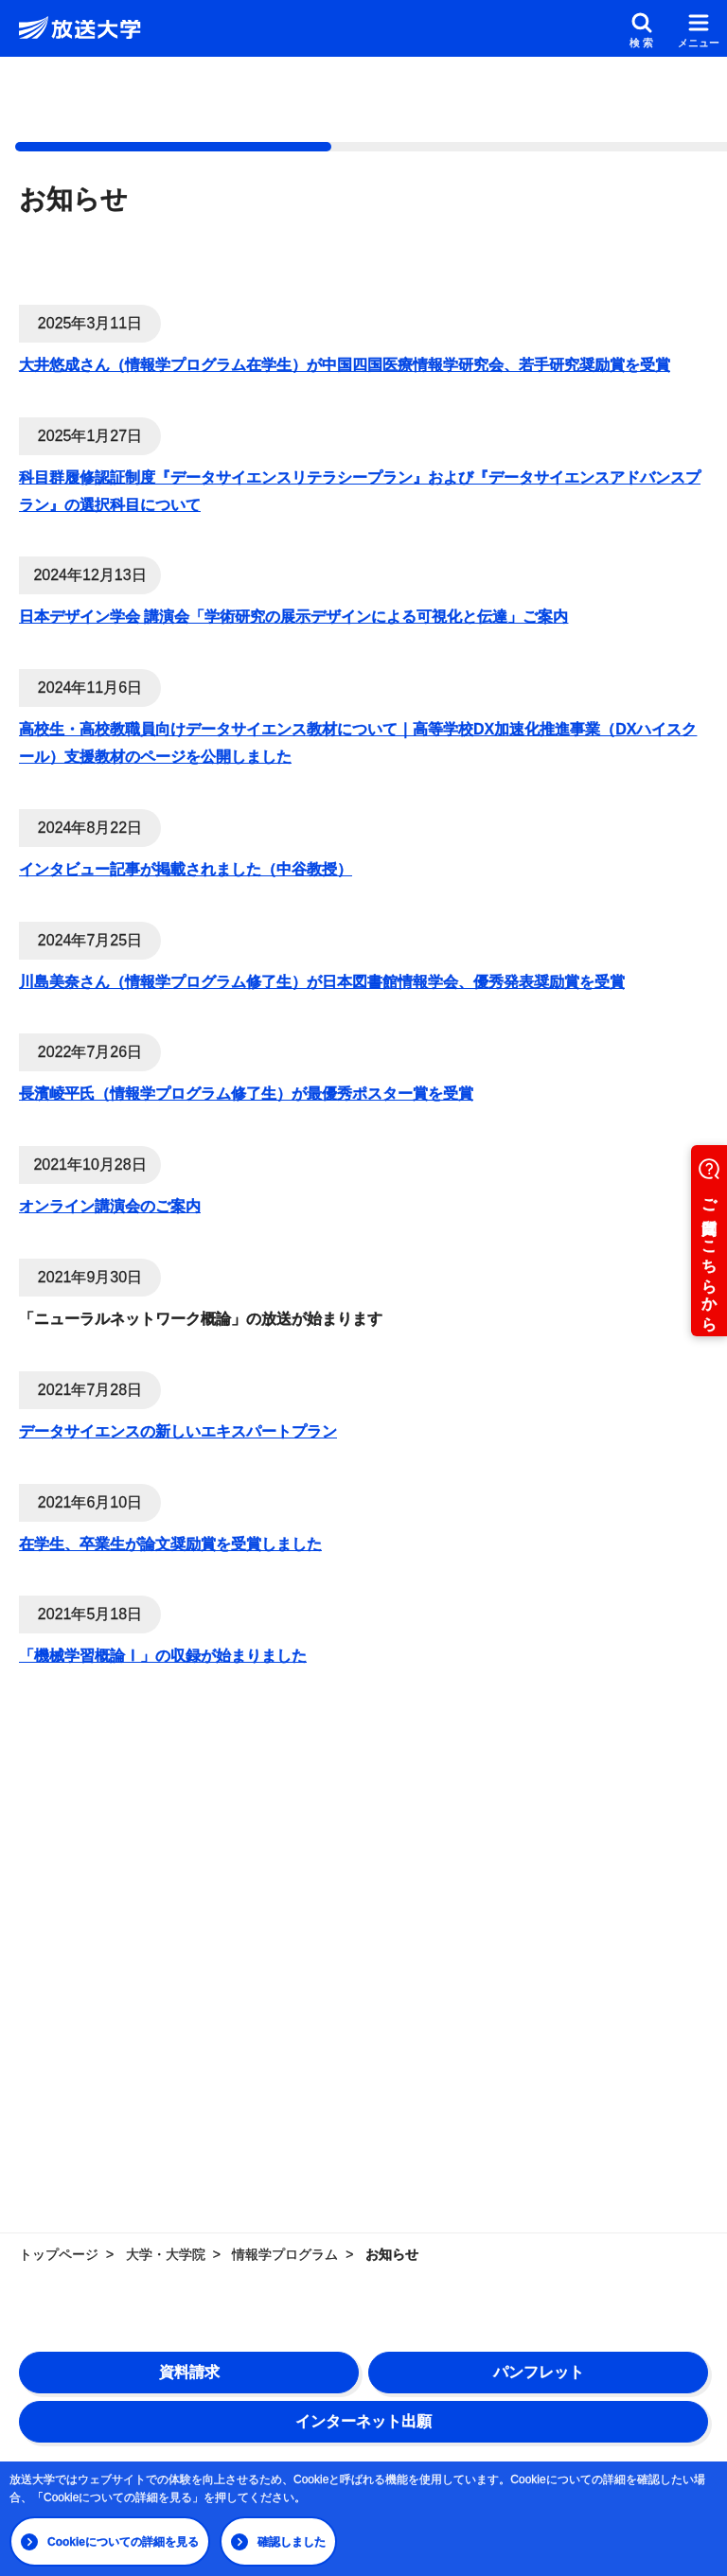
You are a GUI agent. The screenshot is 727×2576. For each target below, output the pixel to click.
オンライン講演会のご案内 (110, 1206)
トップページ (58, 2254)
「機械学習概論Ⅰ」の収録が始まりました (163, 1656)
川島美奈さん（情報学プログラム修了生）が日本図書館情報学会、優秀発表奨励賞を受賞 (322, 982)
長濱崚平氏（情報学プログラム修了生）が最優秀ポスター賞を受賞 (246, 1093)
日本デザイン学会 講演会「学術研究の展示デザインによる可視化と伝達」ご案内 (293, 617)
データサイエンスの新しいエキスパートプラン (178, 1431)
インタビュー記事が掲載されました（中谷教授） (185, 869)
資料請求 (189, 2372)
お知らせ (391, 2254)
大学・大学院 (165, 2254)
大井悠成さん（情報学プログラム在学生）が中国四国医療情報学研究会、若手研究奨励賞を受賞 (344, 365)
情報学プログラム (285, 2254)
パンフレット (538, 2372)
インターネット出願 (363, 2421)
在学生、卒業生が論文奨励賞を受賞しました (170, 1544)
